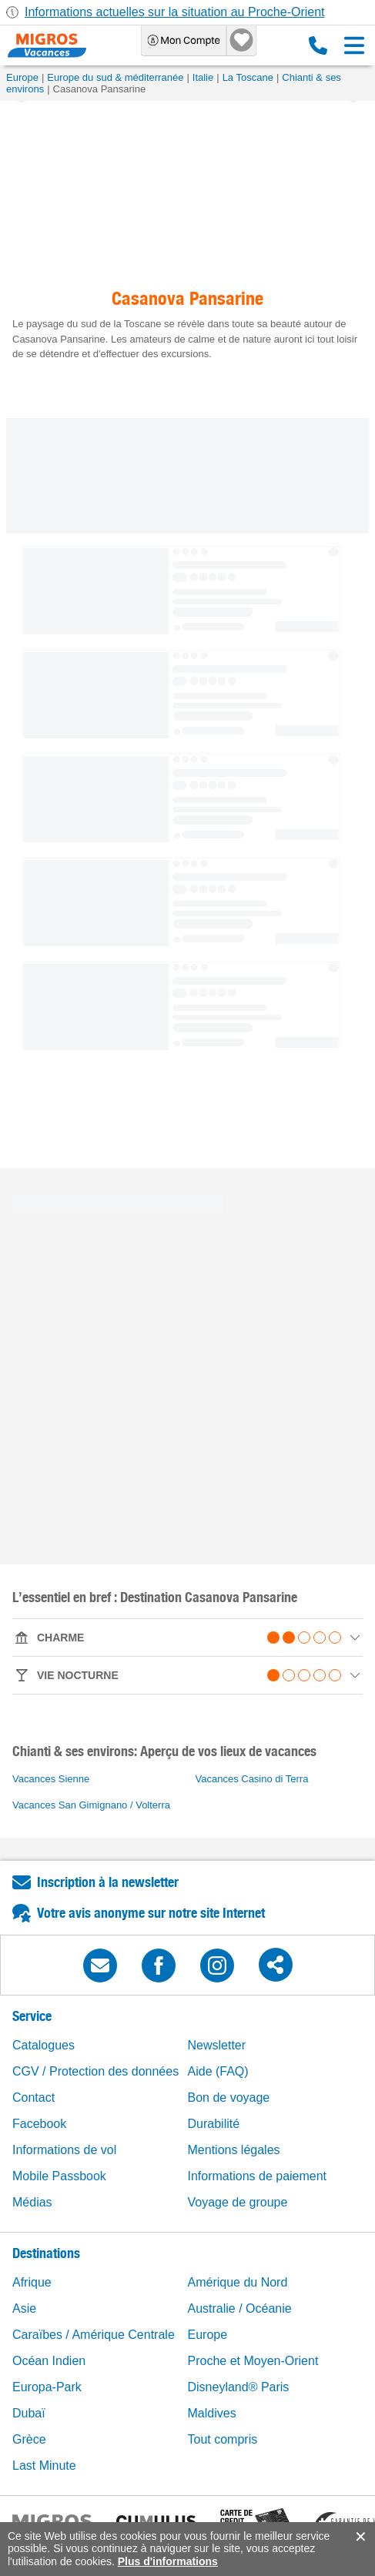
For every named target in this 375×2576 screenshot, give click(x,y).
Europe (22, 77)
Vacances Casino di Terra (252, 1779)
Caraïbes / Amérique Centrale (93, 2334)
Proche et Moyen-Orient (253, 2360)
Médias (32, 2202)
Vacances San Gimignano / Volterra (91, 1805)
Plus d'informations (168, 2561)
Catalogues (43, 2045)
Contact (33, 2097)
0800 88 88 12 (318, 45)
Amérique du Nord (238, 2282)
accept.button (359, 2536)
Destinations (46, 2253)
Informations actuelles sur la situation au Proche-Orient (175, 11)
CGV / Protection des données (95, 2071)
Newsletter (217, 2045)
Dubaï (28, 2413)
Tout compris (223, 2439)
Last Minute (44, 2465)
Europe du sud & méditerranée (115, 77)
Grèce (29, 2439)
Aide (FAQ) (218, 2071)
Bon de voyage (229, 2097)
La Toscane (248, 77)
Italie (203, 77)
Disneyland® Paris (239, 2387)
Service (32, 2016)
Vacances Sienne (50, 1779)
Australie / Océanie (240, 2308)
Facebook (39, 2123)
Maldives (212, 2413)
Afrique (32, 2282)
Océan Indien (48, 2360)
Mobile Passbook (59, 2176)
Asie (24, 2308)
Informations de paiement (257, 2176)
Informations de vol (64, 2149)
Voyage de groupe (238, 2202)
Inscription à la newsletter (108, 1882)
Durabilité (214, 2123)
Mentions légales (234, 2149)
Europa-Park (47, 2387)
